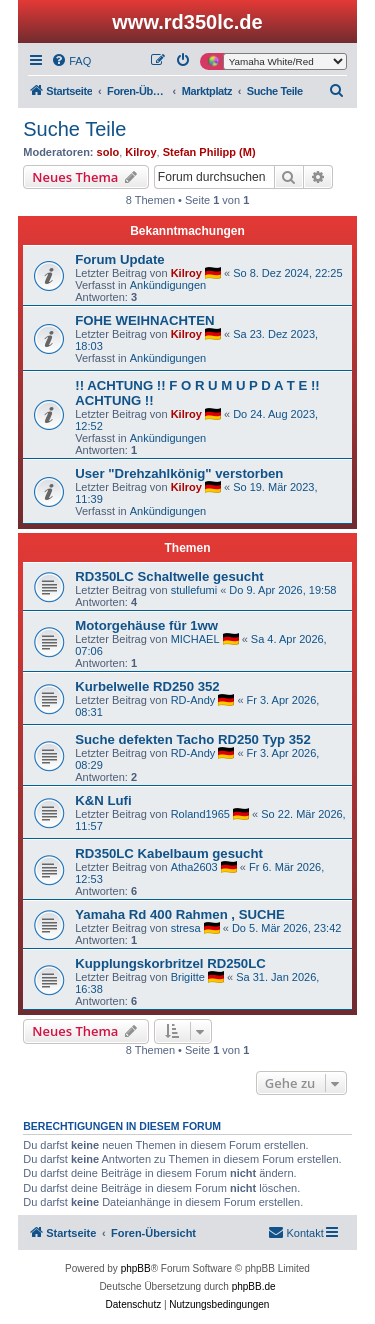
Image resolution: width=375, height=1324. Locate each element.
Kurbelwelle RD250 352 (147, 686)
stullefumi (194, 590)
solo (108, 152)
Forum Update (119, 259)
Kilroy (140, 152)
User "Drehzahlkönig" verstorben (179, 473)
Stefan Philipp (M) (209, 152)
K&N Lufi (103, 800)
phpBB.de (254, 1286)
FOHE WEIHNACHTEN (144, 320)
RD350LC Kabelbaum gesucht (169, 853)
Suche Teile (74, 129)
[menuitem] (71, 61)
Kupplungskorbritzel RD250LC (170, 963)
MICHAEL (195, 639)
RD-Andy (193, 700)
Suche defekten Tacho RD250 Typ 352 (193, 739)
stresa (186, 928)
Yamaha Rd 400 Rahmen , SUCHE (180, 914)
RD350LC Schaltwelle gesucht (169, 576)
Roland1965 (200, 814)
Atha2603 (194, 867)
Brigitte (188, 977)
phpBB (136, 1268)
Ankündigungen (168, 285)
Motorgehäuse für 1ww (146, 625)
